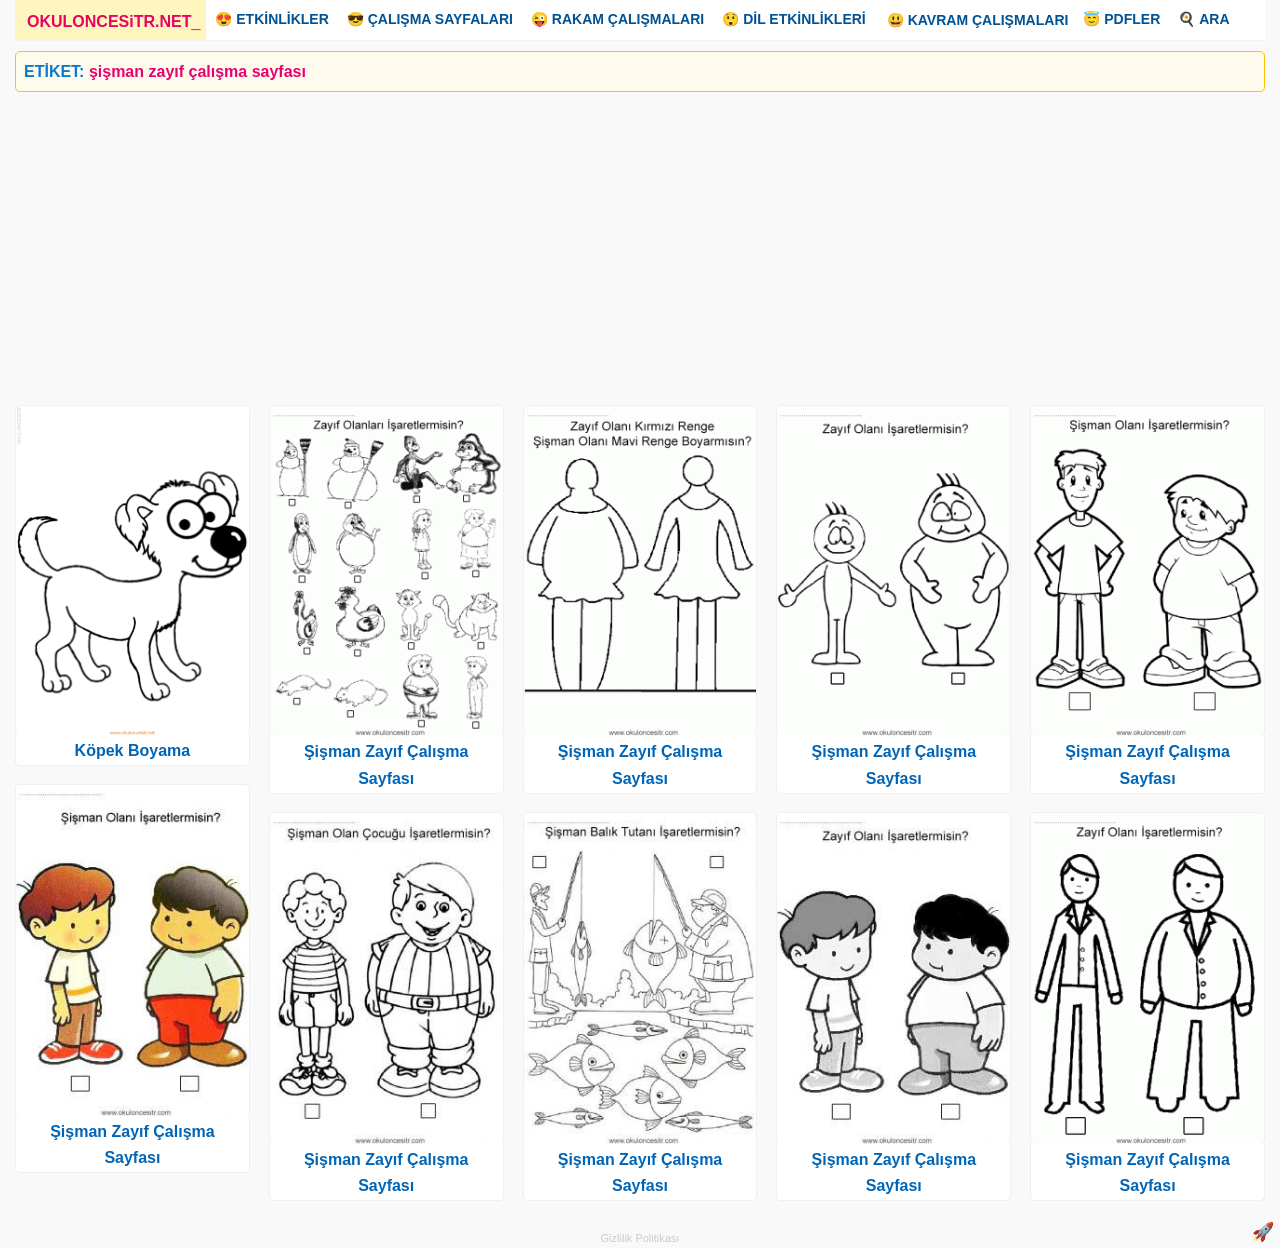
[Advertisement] (615, 241)
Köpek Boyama (133, 750)
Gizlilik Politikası (640, 1238)
